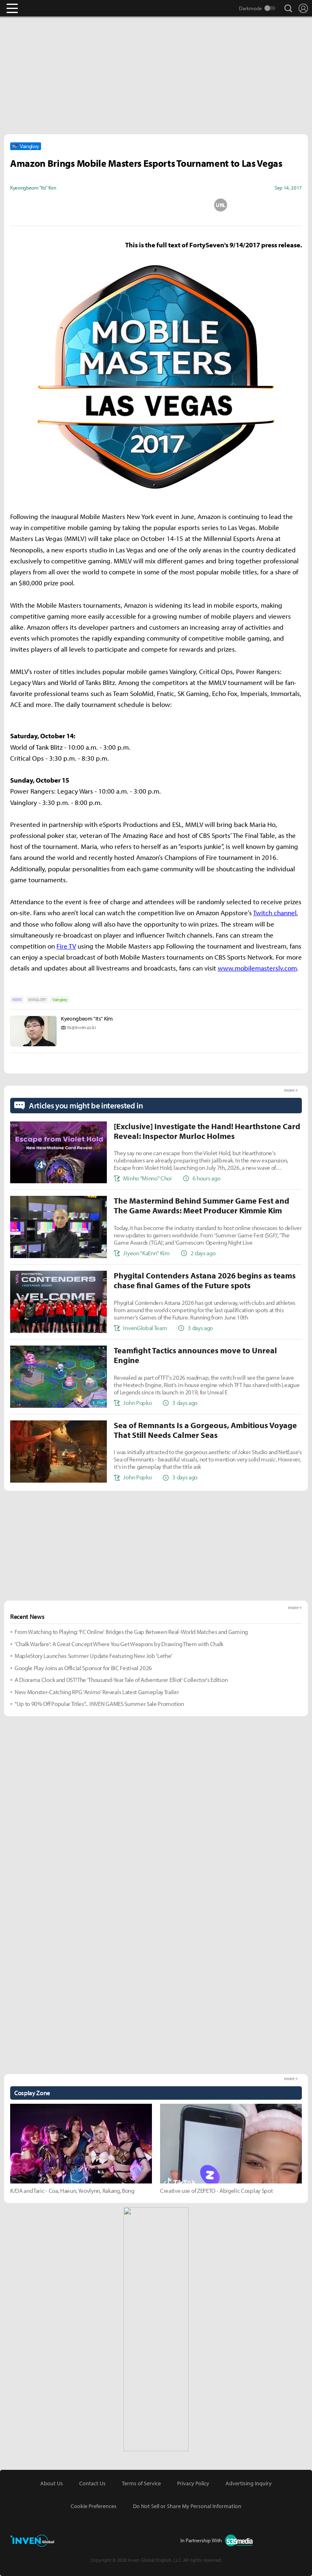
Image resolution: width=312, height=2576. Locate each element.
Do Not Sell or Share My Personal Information (187, 2506)
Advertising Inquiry (248, 2483)
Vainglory (59, 999)
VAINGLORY (37, 999)
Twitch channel (275, 912)
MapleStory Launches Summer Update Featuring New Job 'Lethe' (93, 1656)
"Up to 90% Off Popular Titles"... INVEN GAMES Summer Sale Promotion (99, 1704)
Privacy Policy (193, 2483)
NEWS (17, 999)
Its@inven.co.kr (81, 1027)
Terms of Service (141, 2483)
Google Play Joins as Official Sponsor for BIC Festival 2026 (83, 1668)
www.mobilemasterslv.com (257, 968)
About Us (51, 2483)
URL (220, 205)
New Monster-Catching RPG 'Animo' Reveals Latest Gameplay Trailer (97, 1692)
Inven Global (43, 8)
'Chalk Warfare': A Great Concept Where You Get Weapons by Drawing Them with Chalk (119, 1644)
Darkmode (250, 8)
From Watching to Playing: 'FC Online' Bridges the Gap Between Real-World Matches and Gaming (131, 1632)
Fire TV (66, 946)
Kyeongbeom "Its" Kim (87, 1018)
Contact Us (92, 2483)
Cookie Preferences (94, 2506)
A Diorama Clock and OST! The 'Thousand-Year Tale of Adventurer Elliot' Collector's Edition (121, 1680)
